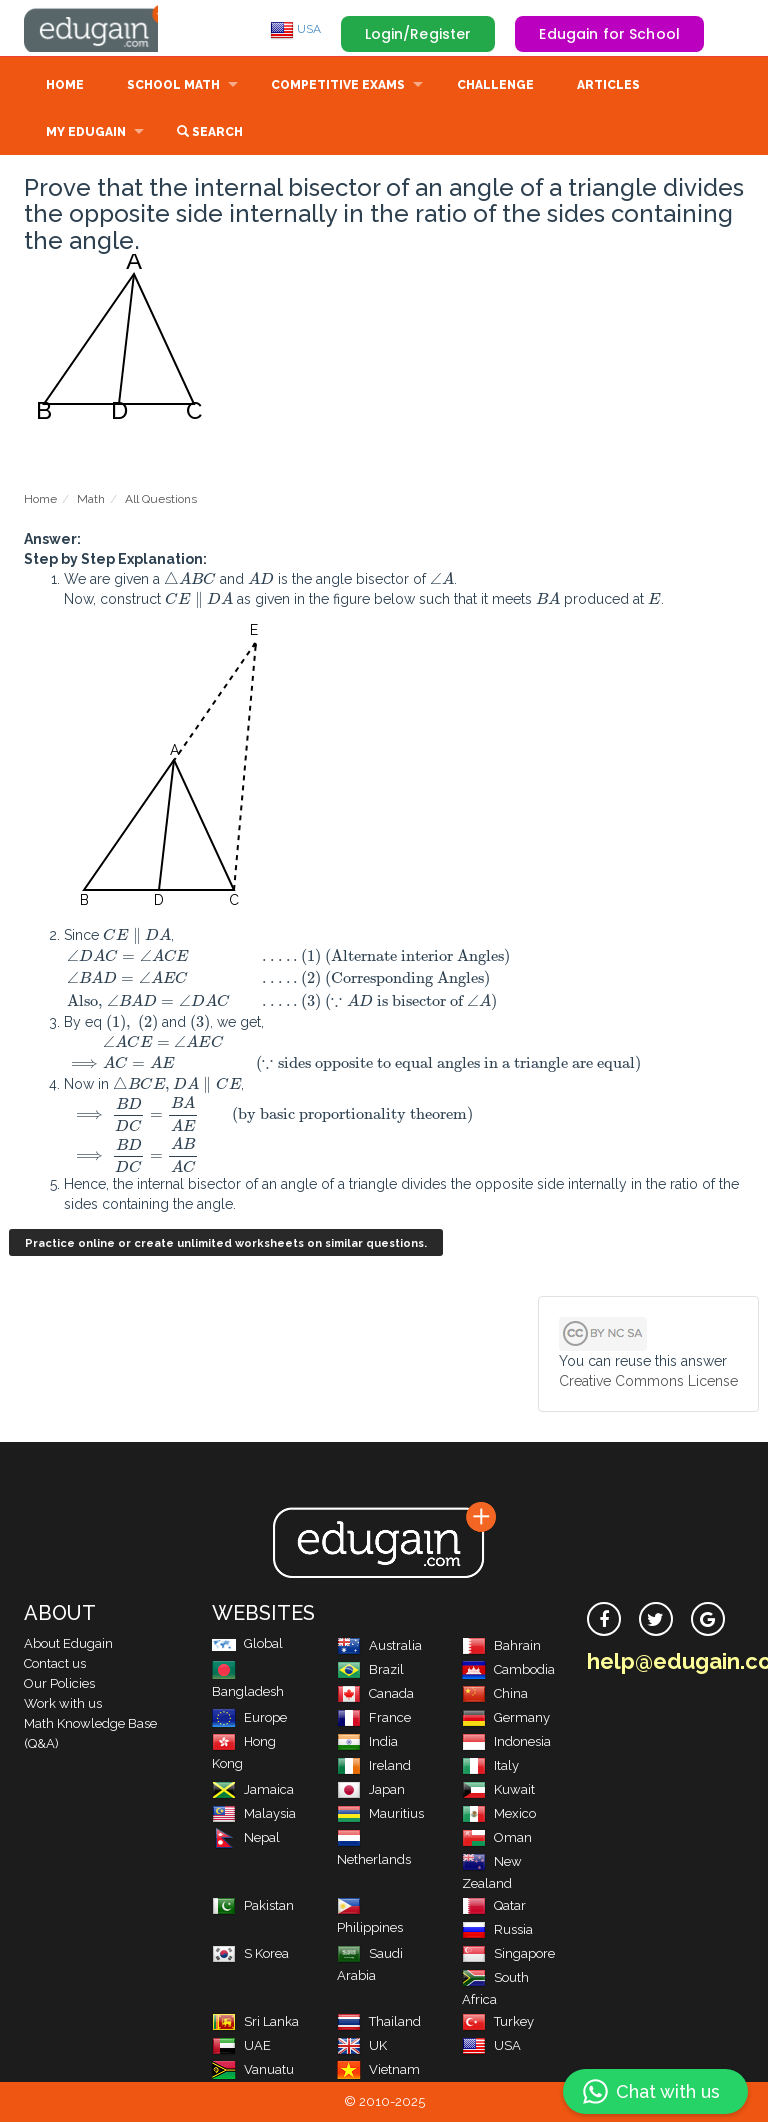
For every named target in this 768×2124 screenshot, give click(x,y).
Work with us (63, 1705)
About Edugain (68, 1645)
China (495, 1695)
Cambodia (508, 1671)
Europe (249, 1719)
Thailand (379, 2023)
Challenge (495, 87)
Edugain (99, 29)
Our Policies (59, 1685)
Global (247, 1645)
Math (91, 501)
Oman (497, 1839)
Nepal (246, 1839)
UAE (241, 2047)
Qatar (494, 1907)
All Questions (161, 501)
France (374, 1719)
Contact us (55, 1665)
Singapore (508, 1955)
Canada (375, 1695)
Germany (506, 1719)
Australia (379, 1647)
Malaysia (254, 1815)
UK (362, 2047)
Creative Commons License (648, 1383)
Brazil (370, 1671)
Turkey (498, 2023)
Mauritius (380, 1815)
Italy (490, 1767)
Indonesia (506, 1743)
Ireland (374, 1767)
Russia (497, 1931)
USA (295, 29)
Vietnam (378, 2071)
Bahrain (501, 1647)
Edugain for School (609, 34)
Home (65, 87)
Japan (371, 1791)
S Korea (250, 1955)
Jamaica (253, 1791)
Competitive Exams (338, 87)
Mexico (499, 1815)
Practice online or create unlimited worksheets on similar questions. (226, 1245)
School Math (173, 87)
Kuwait (498, 1791)
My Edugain (86, 134)
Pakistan (253, 1907)
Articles (608, 87)
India (367, 1743)
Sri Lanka (255, 2023)
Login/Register (418, 34)
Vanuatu (253, 2071)
